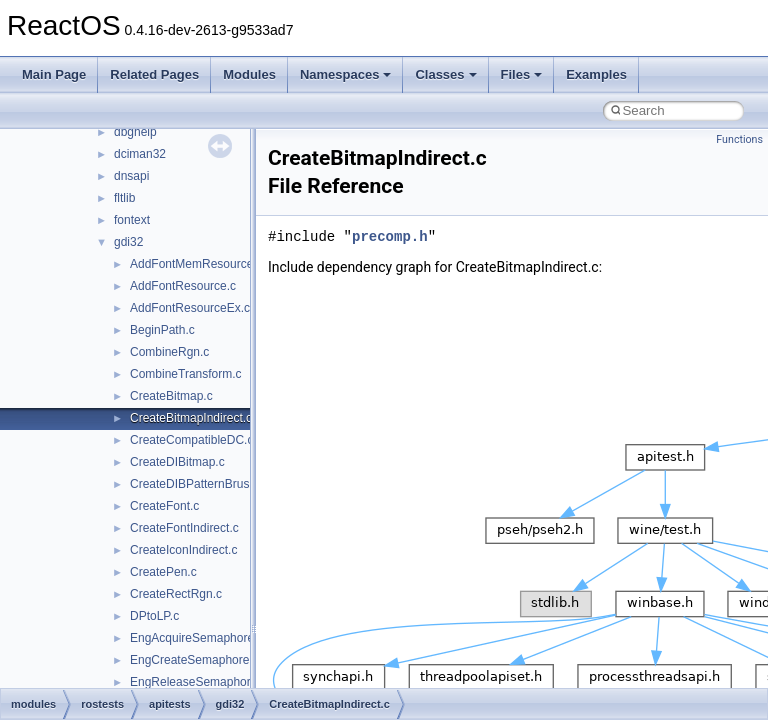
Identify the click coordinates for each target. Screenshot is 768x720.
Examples (596, 74)
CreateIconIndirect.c (183, 550)
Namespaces (346, 74)
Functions (739, 139)
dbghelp (135, 132)
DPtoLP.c (154, 616)
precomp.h (390, 236)
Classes (445, 74)
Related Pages (154, 74)
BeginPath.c (162, 330)
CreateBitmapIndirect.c (191, 418)
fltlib (124, 198)
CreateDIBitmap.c (177, 462)
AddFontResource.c (183, 286)
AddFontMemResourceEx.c (203, 264)
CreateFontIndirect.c (184, 528)
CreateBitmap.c (171, 396)
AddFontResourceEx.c (190, 308)
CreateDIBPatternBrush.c (197, 484)
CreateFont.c (164, 506)
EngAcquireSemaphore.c (196, 638)
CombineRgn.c (169, 352)
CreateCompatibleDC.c (191, 440)
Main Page (54, 74)
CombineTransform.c (186, 374)
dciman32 (140, 154)
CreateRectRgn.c (176, 594)
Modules (249, 74)
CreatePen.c (163, 572)
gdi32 (128, 242)
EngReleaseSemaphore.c (198, 682)
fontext (132, 220)
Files (522, 74)
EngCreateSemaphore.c (194, 660)
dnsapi (131, 176)
